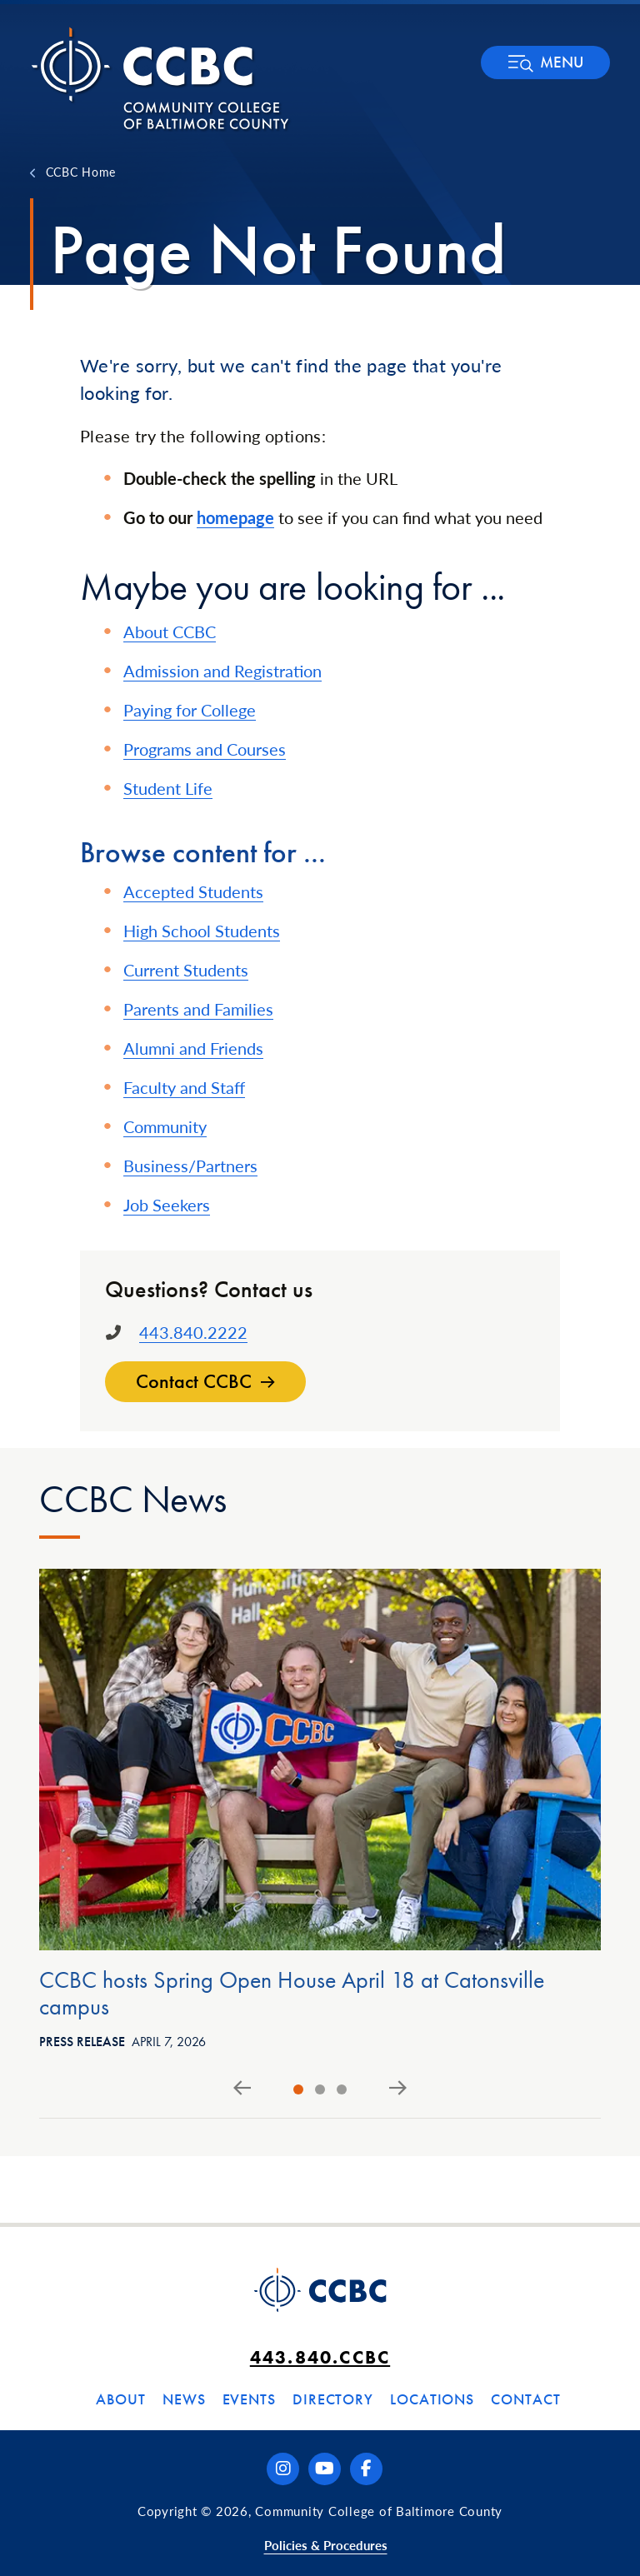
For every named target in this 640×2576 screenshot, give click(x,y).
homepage (235, 517)
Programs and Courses (204, 749)
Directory (332, 2399)
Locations (432, 2399)
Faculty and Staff (184, 1087)
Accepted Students (193, 891)
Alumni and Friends (193, 1048)
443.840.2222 (193, 1332)
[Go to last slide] (242, 2088)
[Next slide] (398, 2088)
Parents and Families (198, 1009)
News (184, 2399)
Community (165, 1126)
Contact (525, 2399)
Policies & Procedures (326, 2545)
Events (249, 2399)
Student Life (167, 788)
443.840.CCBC (320, 2357)
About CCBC (169, 631)
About (121, 2399)
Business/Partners (190, 1165)
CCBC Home (81, 171)
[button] (545, 62)
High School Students (201, 930)
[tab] (298, 2089)
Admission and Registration (222, 670)
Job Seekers (166, 1204)
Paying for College (189, 709)
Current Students (185, 969)
